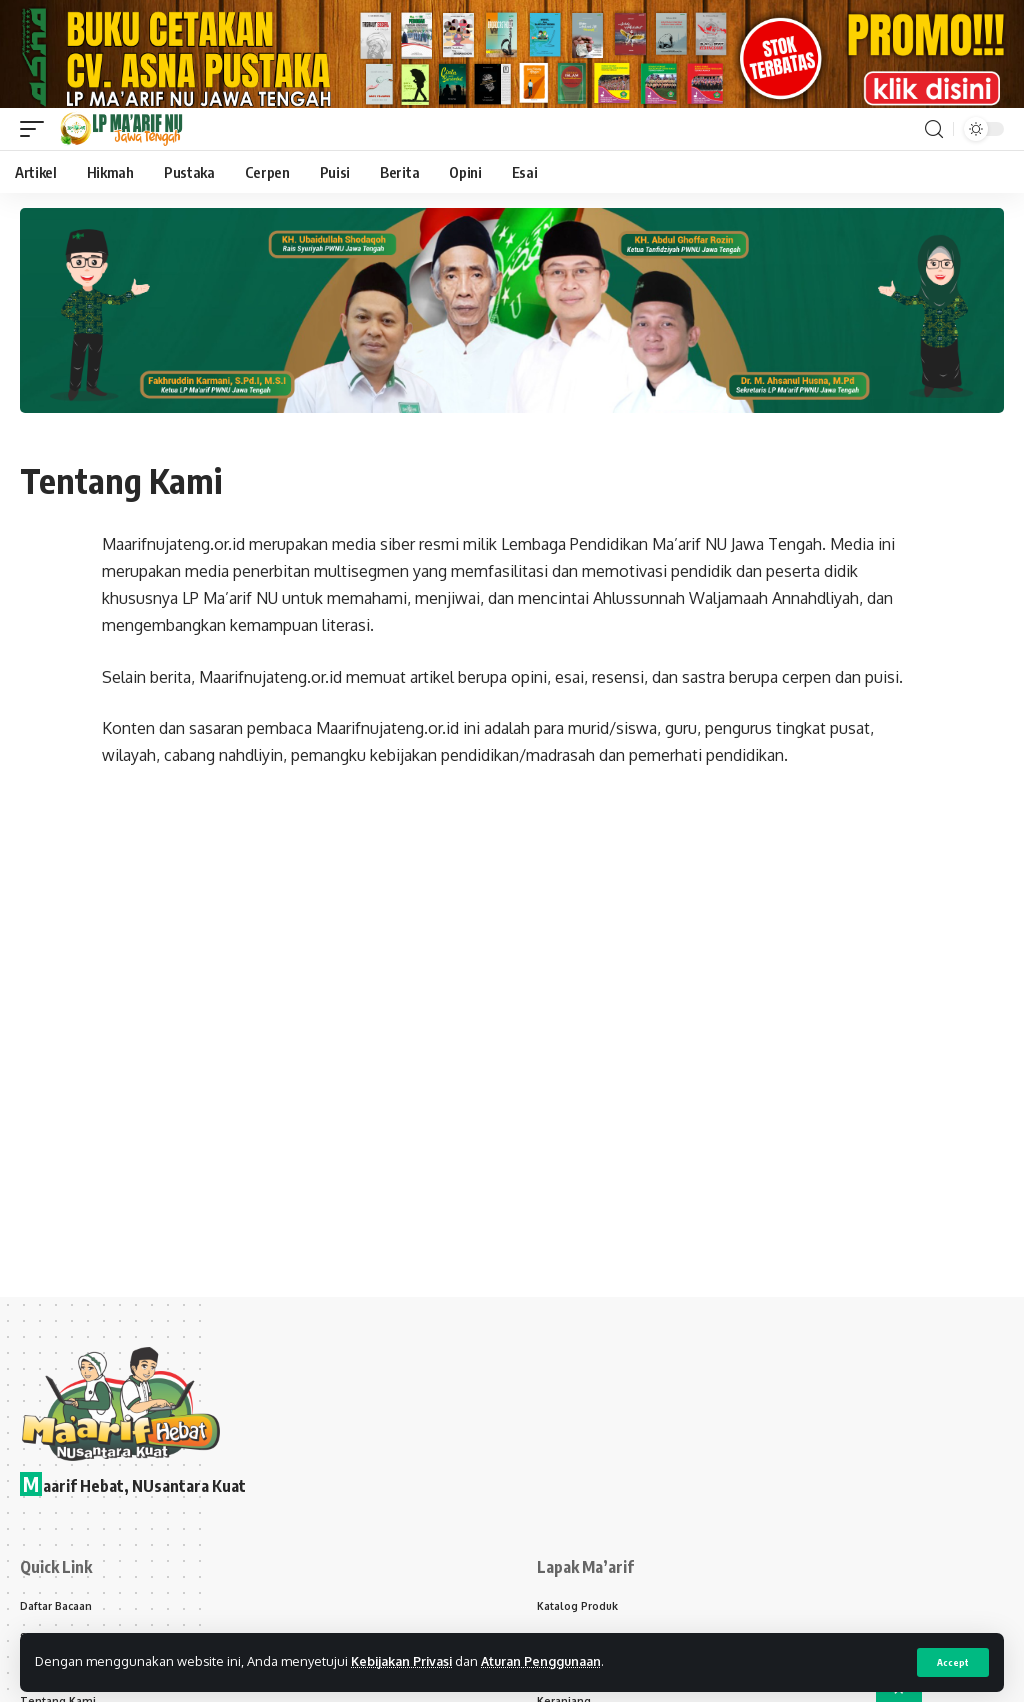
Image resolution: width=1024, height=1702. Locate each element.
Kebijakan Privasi (405, 1661)
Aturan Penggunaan (550, 1661)
